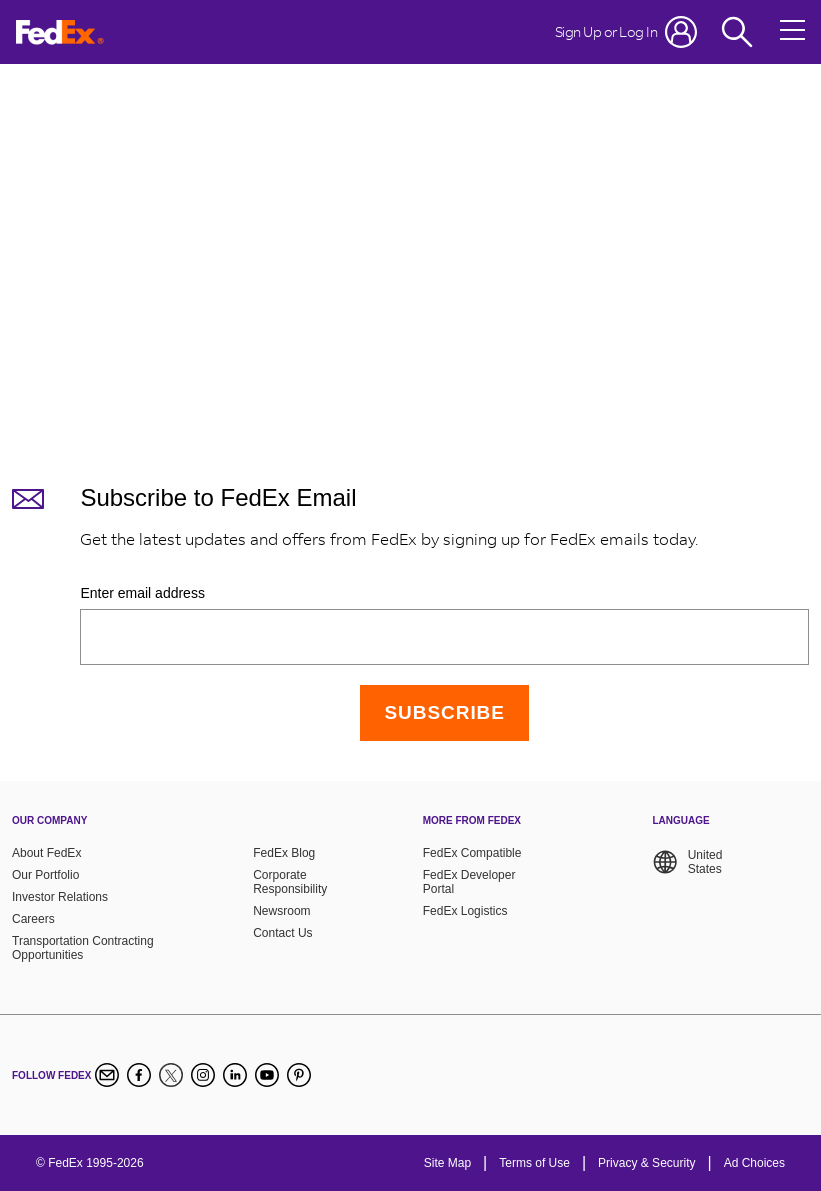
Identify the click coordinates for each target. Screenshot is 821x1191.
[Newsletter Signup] (107, 1075)
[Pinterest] (299, 1075)
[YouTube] (267, 1075)
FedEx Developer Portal (469, 882)
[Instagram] (203, 1075)
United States (687, 862)
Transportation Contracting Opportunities (83, 948)
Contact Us (282, 933)
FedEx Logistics (465, 911)
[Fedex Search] (737, 32)
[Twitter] (171, 1075)
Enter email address (142, 593)
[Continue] (444, 713)
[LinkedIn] (235, 1075)
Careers (33, 919)
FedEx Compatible (472, 853)
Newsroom (281, 911)
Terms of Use (534, 1163)
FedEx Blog (284, 853)
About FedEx (46, 853)
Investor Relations (60, 897)
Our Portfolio (45, 875)
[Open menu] (793, 32)
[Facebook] (139, 1075)
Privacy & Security (646, 1163)
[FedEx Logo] (60, 32)
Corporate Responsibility (290, 882)
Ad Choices (754, 1163)
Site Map (447, 1163)
